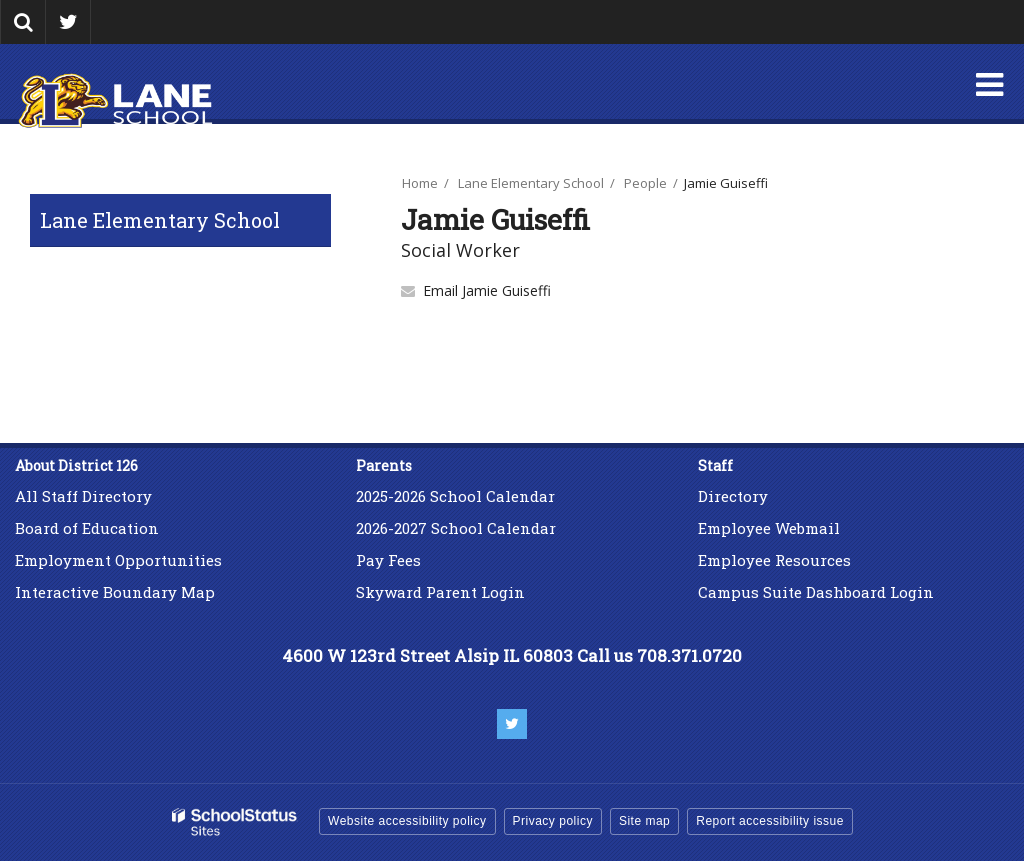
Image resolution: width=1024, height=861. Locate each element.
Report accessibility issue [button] (770, 821)
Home (420, 183)
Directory (733, 496)
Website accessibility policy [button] (407, 821)
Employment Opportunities (118, 560)
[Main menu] (989, 84)
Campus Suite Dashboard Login (816, 592)
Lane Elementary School (160, 220)
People (645, 183)
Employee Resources (774, 560)
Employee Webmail (769, 528)
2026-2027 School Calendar (456, 528)
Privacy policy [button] (553, 821)
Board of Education (87, 528)
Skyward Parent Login (440, 592)
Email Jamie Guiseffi (487, 290)
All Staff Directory (83, 496)
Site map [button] (644, 821)
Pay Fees (390, 560)
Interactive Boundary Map (115, 592)
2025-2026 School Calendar (455, 496)
